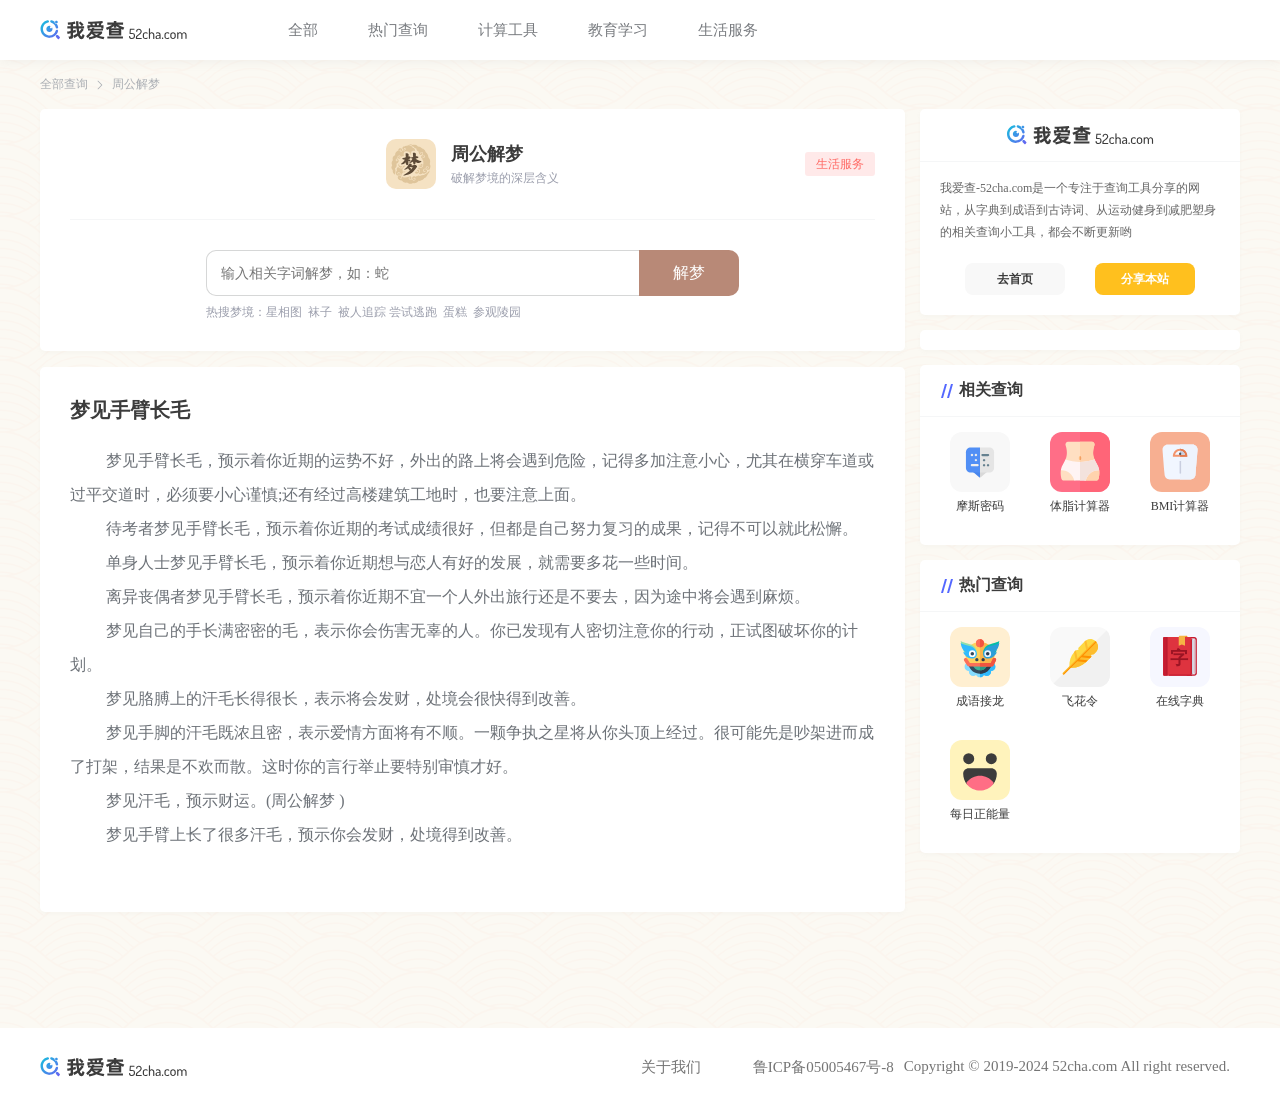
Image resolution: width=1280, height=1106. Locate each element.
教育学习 (618, 30)
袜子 (320, 312)
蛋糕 (455, 312)
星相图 (284, 312)
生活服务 (728, 30)
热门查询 (398, 30)
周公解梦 (136, 84)
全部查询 (64, 84)
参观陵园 (497, 312)
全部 (303, 30)
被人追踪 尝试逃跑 (387, 312)
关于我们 (671, 1067)
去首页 (1015, 279)
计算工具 (508, 30)
